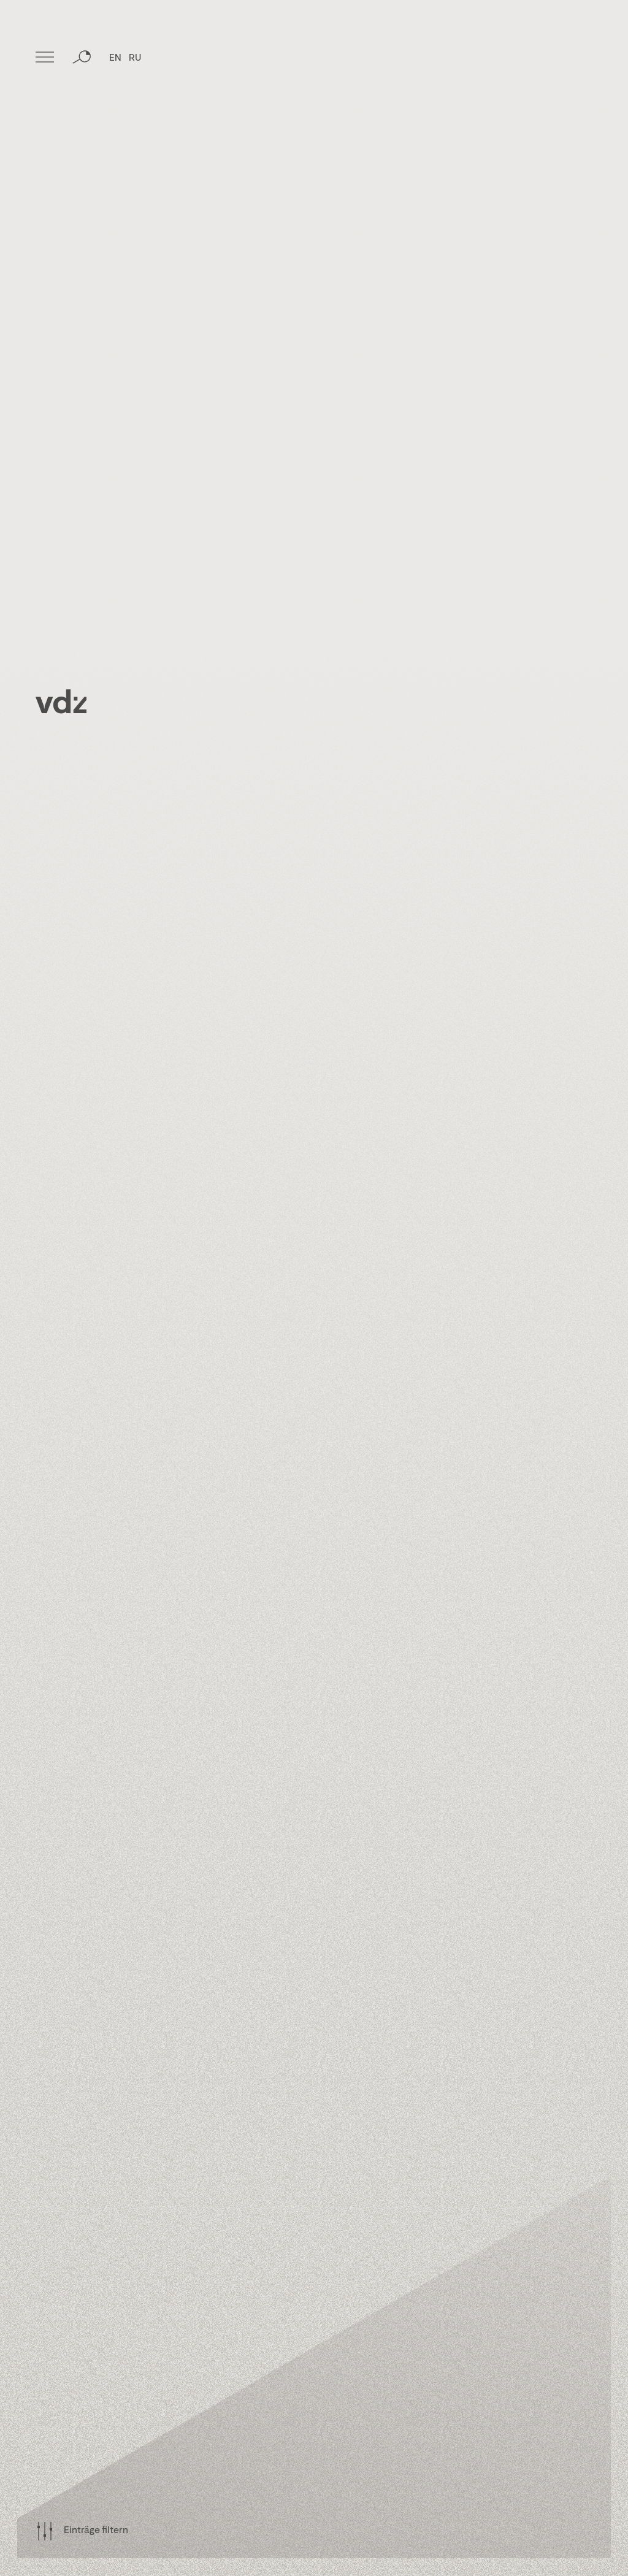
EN (115, 58)
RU (135, 58)
